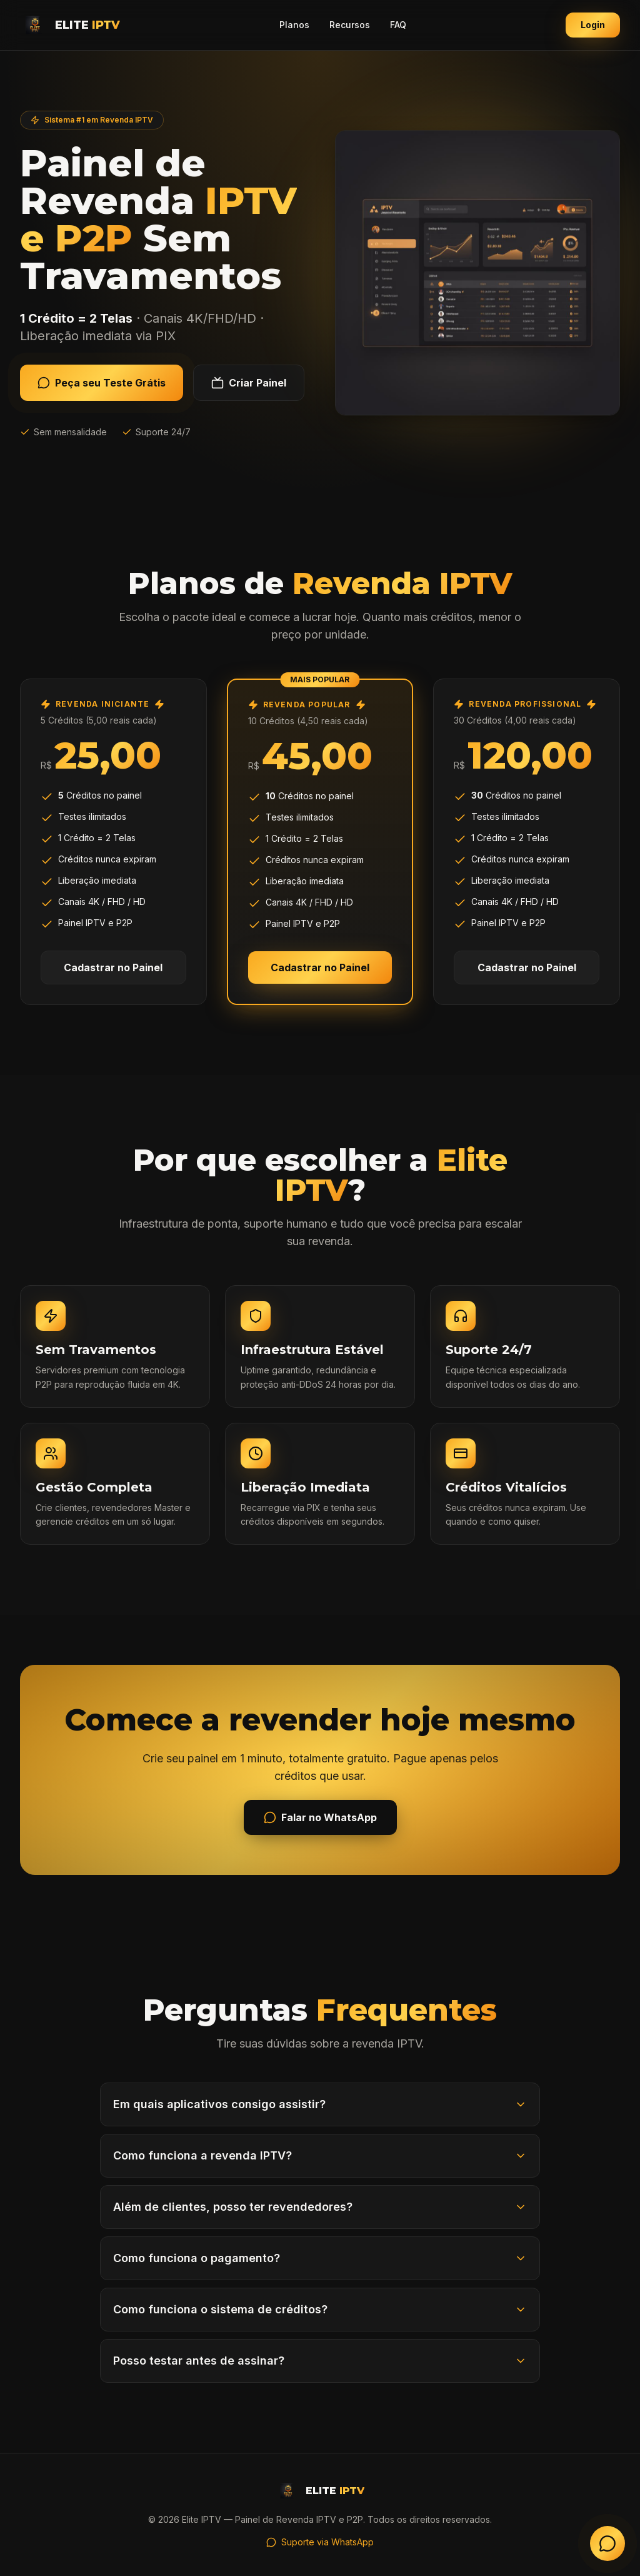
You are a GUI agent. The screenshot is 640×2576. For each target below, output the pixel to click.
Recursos (349, 24)
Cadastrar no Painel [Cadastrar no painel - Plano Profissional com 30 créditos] (527, 967)
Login (593, 24)
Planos (294, 24)
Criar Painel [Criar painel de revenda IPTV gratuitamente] (248, 382)
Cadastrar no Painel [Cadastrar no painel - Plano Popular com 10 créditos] (320, 967)
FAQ (398, 24)
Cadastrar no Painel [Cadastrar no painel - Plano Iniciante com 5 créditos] (113, 967)
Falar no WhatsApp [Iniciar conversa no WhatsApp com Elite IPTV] (320, 1817)
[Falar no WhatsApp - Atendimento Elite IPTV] (607, 2543)
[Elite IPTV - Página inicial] (70, 25)
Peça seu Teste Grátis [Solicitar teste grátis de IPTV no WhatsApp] (102, 382)
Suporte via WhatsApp (320, 2542)
